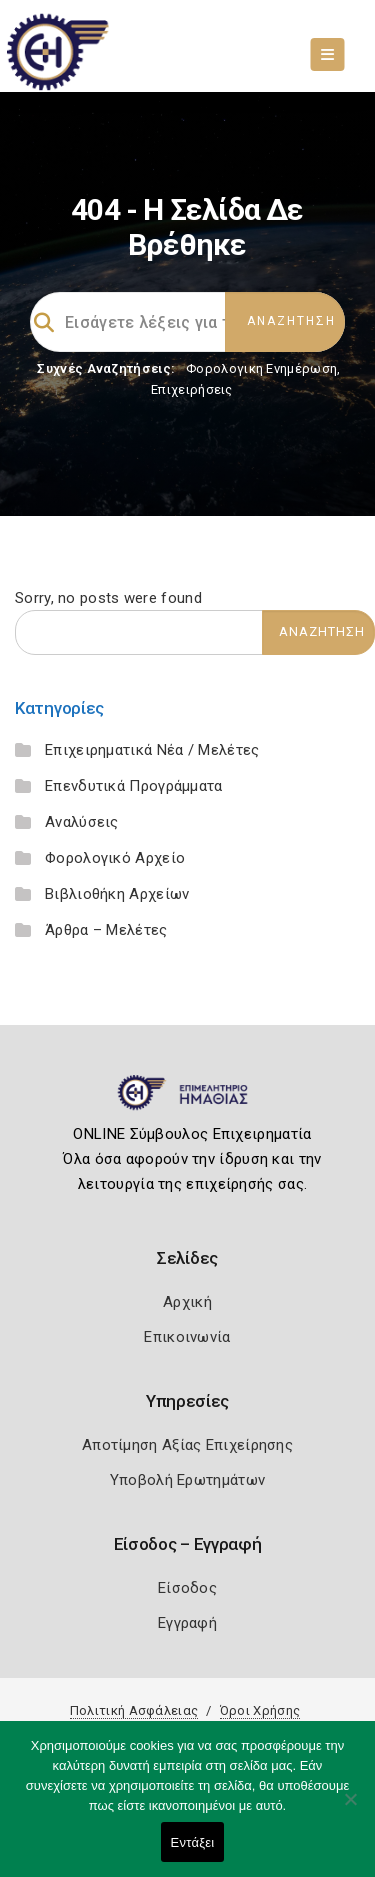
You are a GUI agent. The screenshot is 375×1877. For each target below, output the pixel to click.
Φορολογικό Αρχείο (115, 858)
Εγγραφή (187, 1623)
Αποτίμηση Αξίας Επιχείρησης (187, 1445)
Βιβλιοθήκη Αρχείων (117, 894)
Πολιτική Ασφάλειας (134, 1710)
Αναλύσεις (82, 822)
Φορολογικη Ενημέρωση (261, 368)
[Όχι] (350, 1809)
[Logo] (187, 1101)
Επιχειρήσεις (192, 389)
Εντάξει (193, 1842)
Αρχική (187, 1302)
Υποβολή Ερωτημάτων (187, 1480)
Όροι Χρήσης (260, 1710)
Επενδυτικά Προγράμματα (134, 786)
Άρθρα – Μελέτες (106, 930)
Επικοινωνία (187, 1337)
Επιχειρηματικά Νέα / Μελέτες (152, 750)
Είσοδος (187, 1588)
